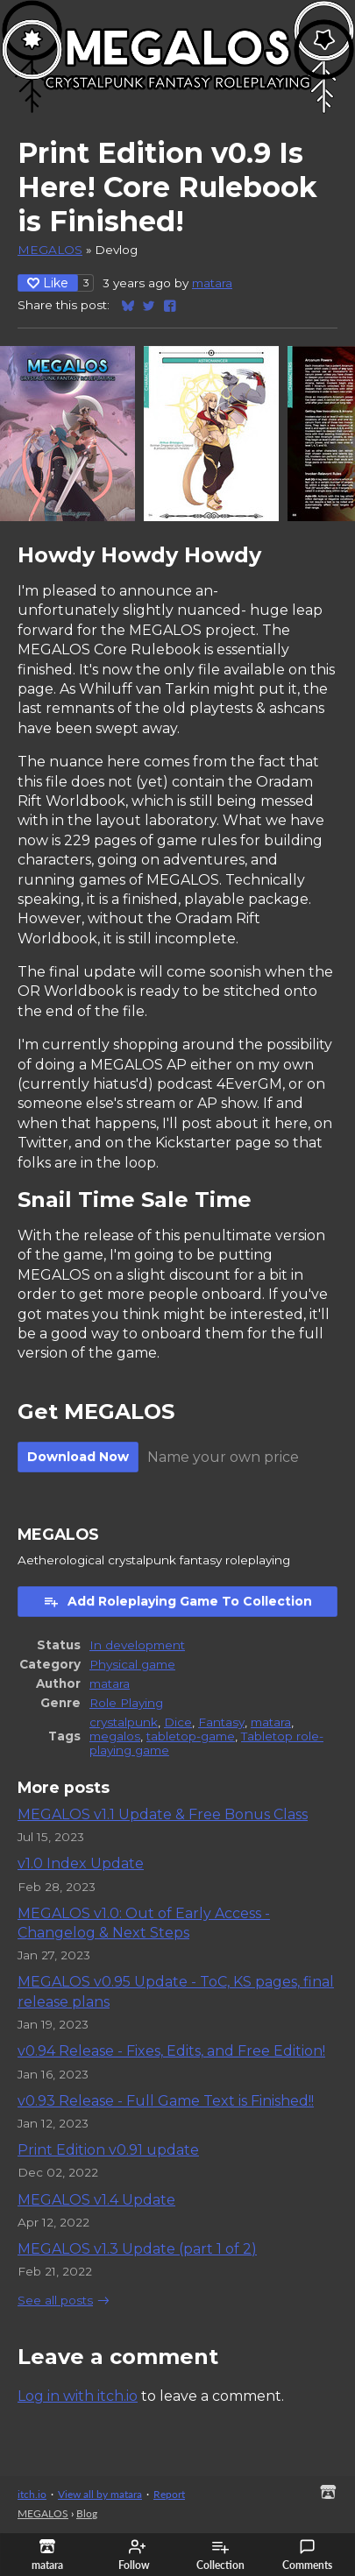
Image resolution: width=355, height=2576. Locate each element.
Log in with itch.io (78, 2396)
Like (47, 283)
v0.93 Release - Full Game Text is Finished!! (166, 2101)
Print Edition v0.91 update (108, 2150)
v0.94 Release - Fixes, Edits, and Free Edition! (171, 2051)
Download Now (78, 1456)
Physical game (132, 1664)
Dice (178, 1722)
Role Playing (126, 1703)
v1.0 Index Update (81, 1863)
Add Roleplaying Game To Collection (177, 1601)
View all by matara (100, 2494)
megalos (114, 1736)
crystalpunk (123, 1722)
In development (137, 1645)
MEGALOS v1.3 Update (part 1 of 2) (137, 2249)
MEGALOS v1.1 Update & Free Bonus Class (163, 1814)
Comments (307, 2555)
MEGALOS (50, 250)
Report (169, 2494)
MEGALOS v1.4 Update (96, 2199)
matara (212, 283)
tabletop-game (190, 1736)
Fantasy (221, 1722)
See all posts (55, 2300)
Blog (86, 2513)
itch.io (32, 2494)
